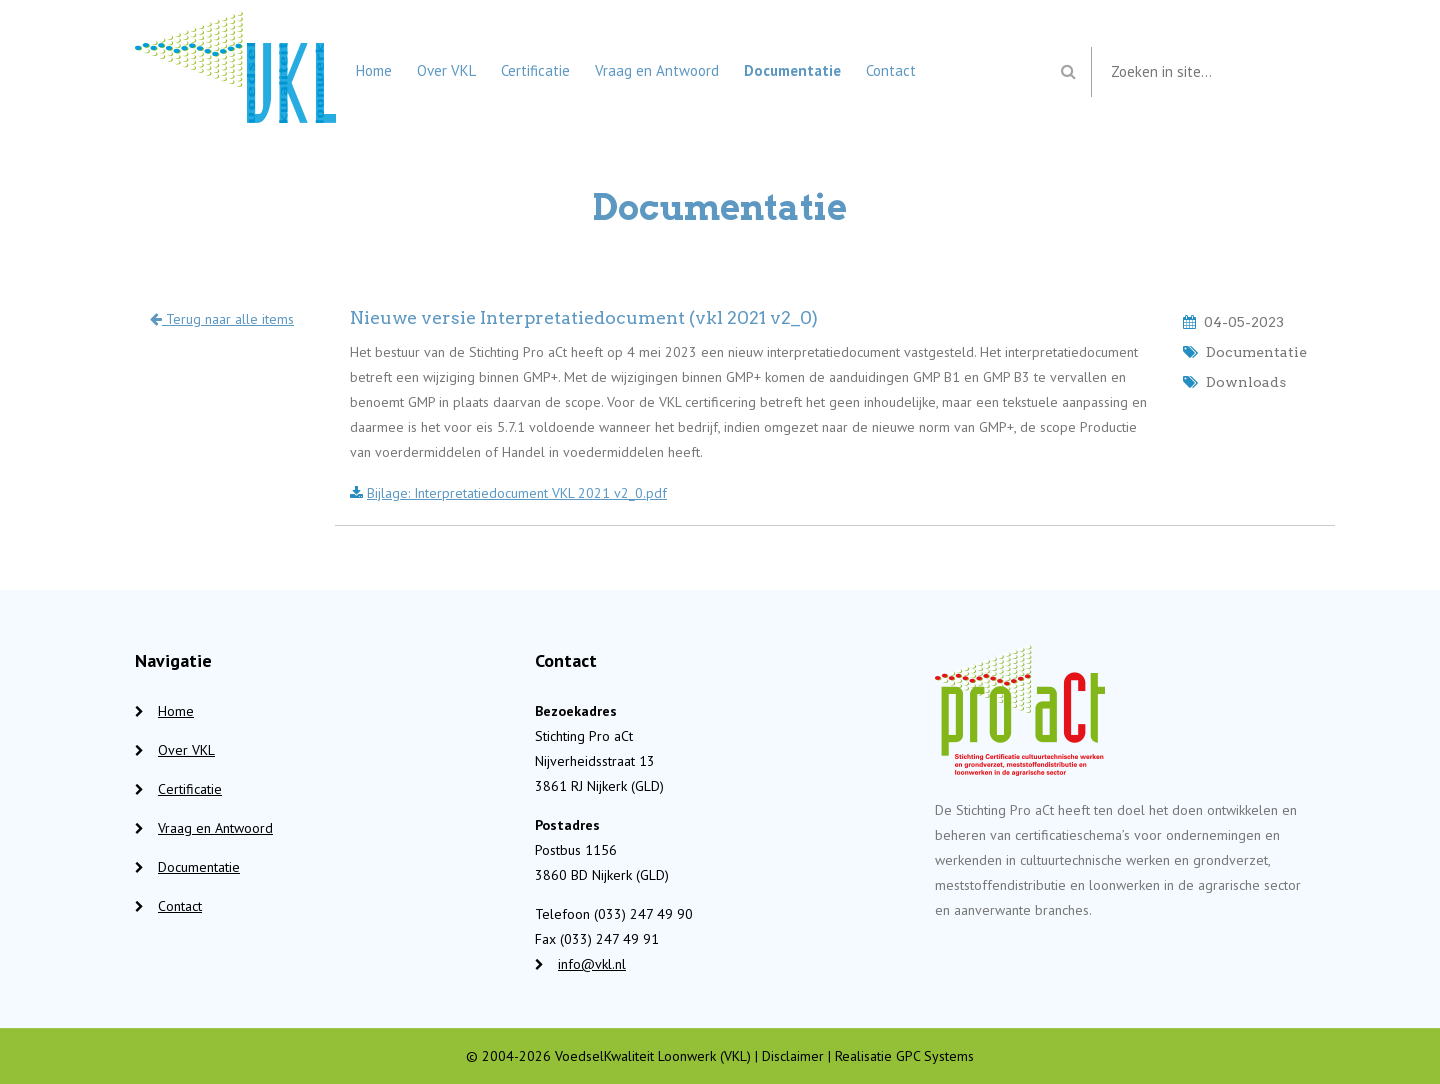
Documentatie (792, 70)
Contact (891, 70)
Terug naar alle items (222, 319)
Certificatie (535, 70)
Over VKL (446, 70)
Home (374, 70)
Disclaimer (793, 1056)
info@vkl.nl (592, 964)
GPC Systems (935, 1056)
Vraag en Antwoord (657, 70)
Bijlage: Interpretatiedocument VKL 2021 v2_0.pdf (517, 493)
